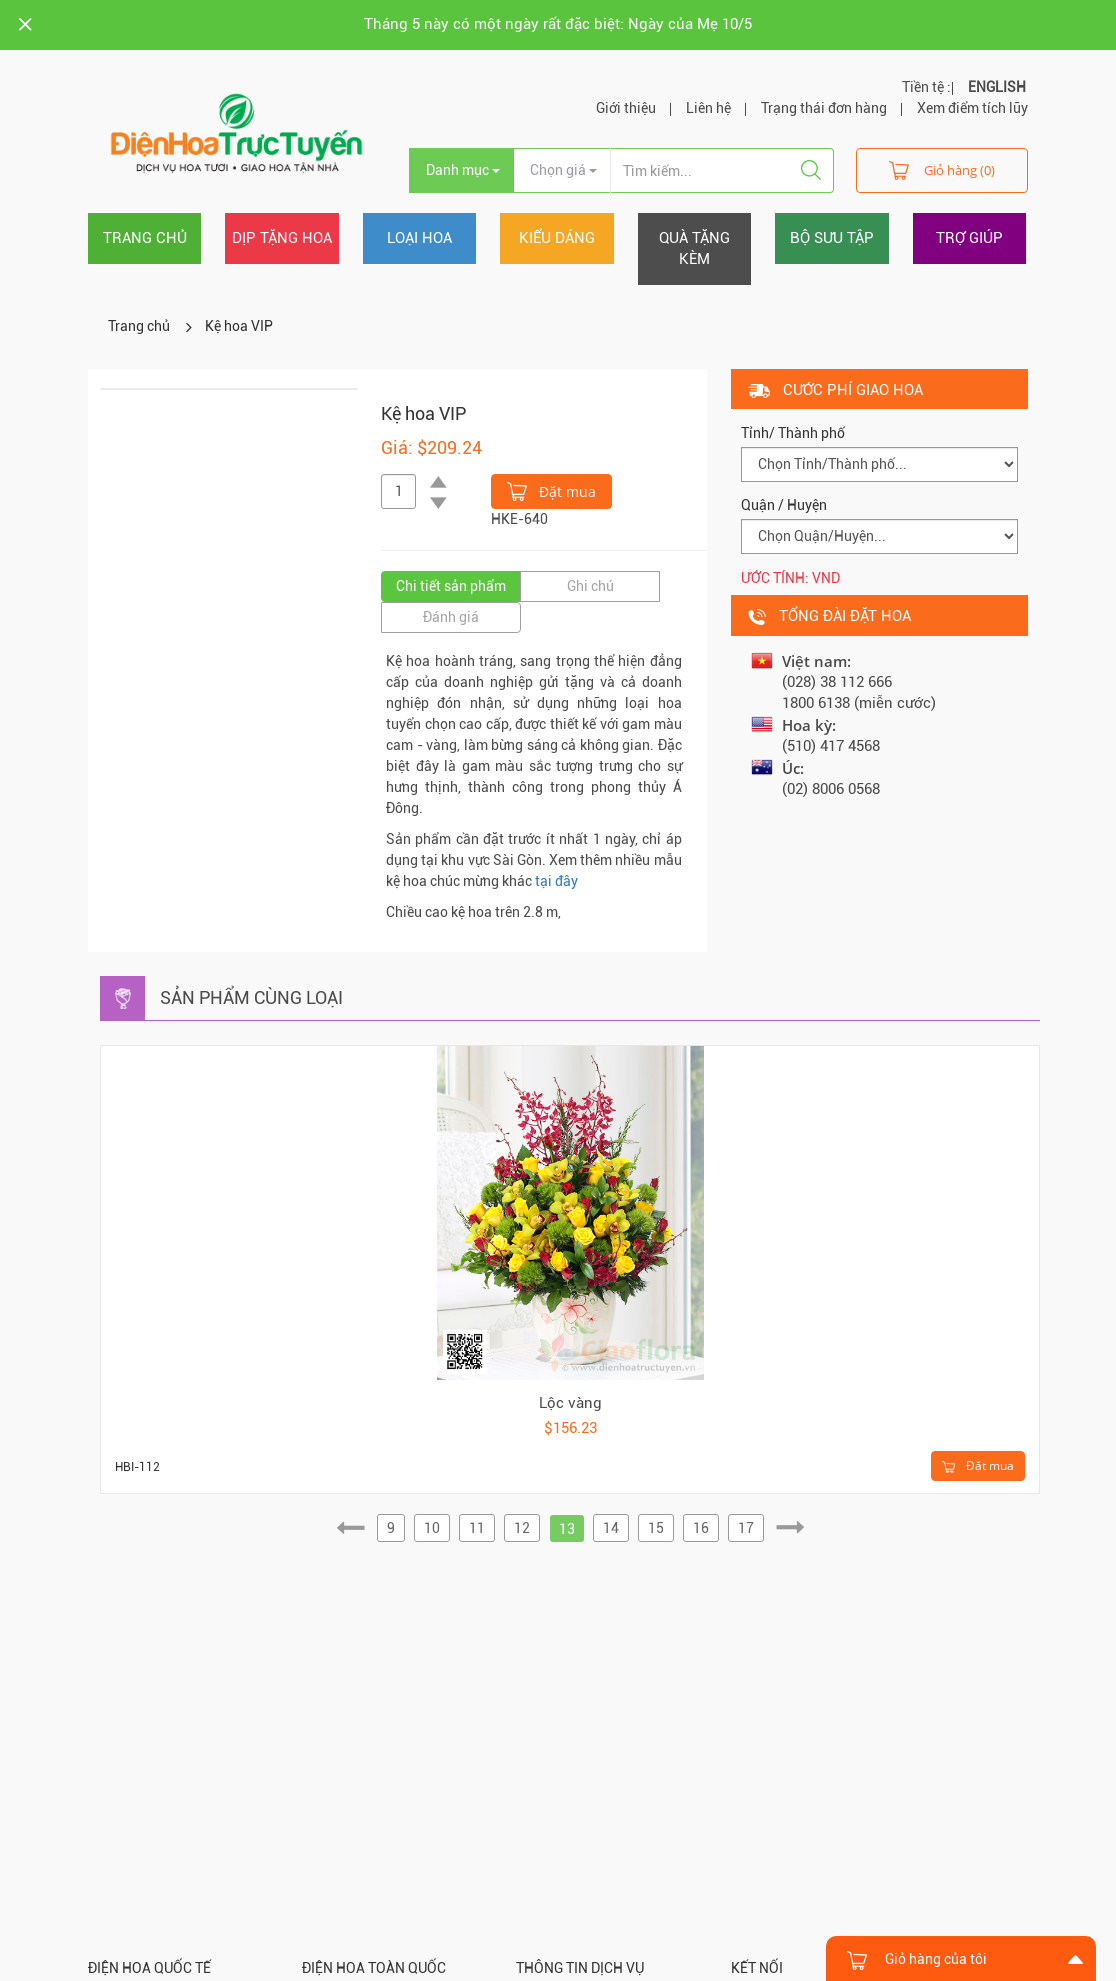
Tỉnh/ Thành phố (793, 433)
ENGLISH (997, 87)
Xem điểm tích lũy (972, 108)
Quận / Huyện (784, 505)
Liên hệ (708, 108)
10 (432, 1528)
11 (477, 1528)
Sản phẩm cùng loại (251, 997)
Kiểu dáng (557, 238)
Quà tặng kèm (694, 248)
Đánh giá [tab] (451, 617)
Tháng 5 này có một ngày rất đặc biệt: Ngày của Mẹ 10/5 (558, 24)
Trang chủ (145, 238)
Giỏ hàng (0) (942, 169)
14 (611, 1528)
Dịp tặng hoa (282, 238)
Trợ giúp (969, 238)
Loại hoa (419, 238)
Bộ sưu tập (832, 238)
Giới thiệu (626, 108)
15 (656, 1528)
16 (701, 1528)
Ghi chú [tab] (590, 586)
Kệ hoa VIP (239, 326)
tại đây (556, 881)
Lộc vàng (570, 1403)
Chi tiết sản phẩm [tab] (451, 586)
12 (522, 1528)
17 (746, 1528)
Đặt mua (551, 490)
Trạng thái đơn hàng (824, 108)
